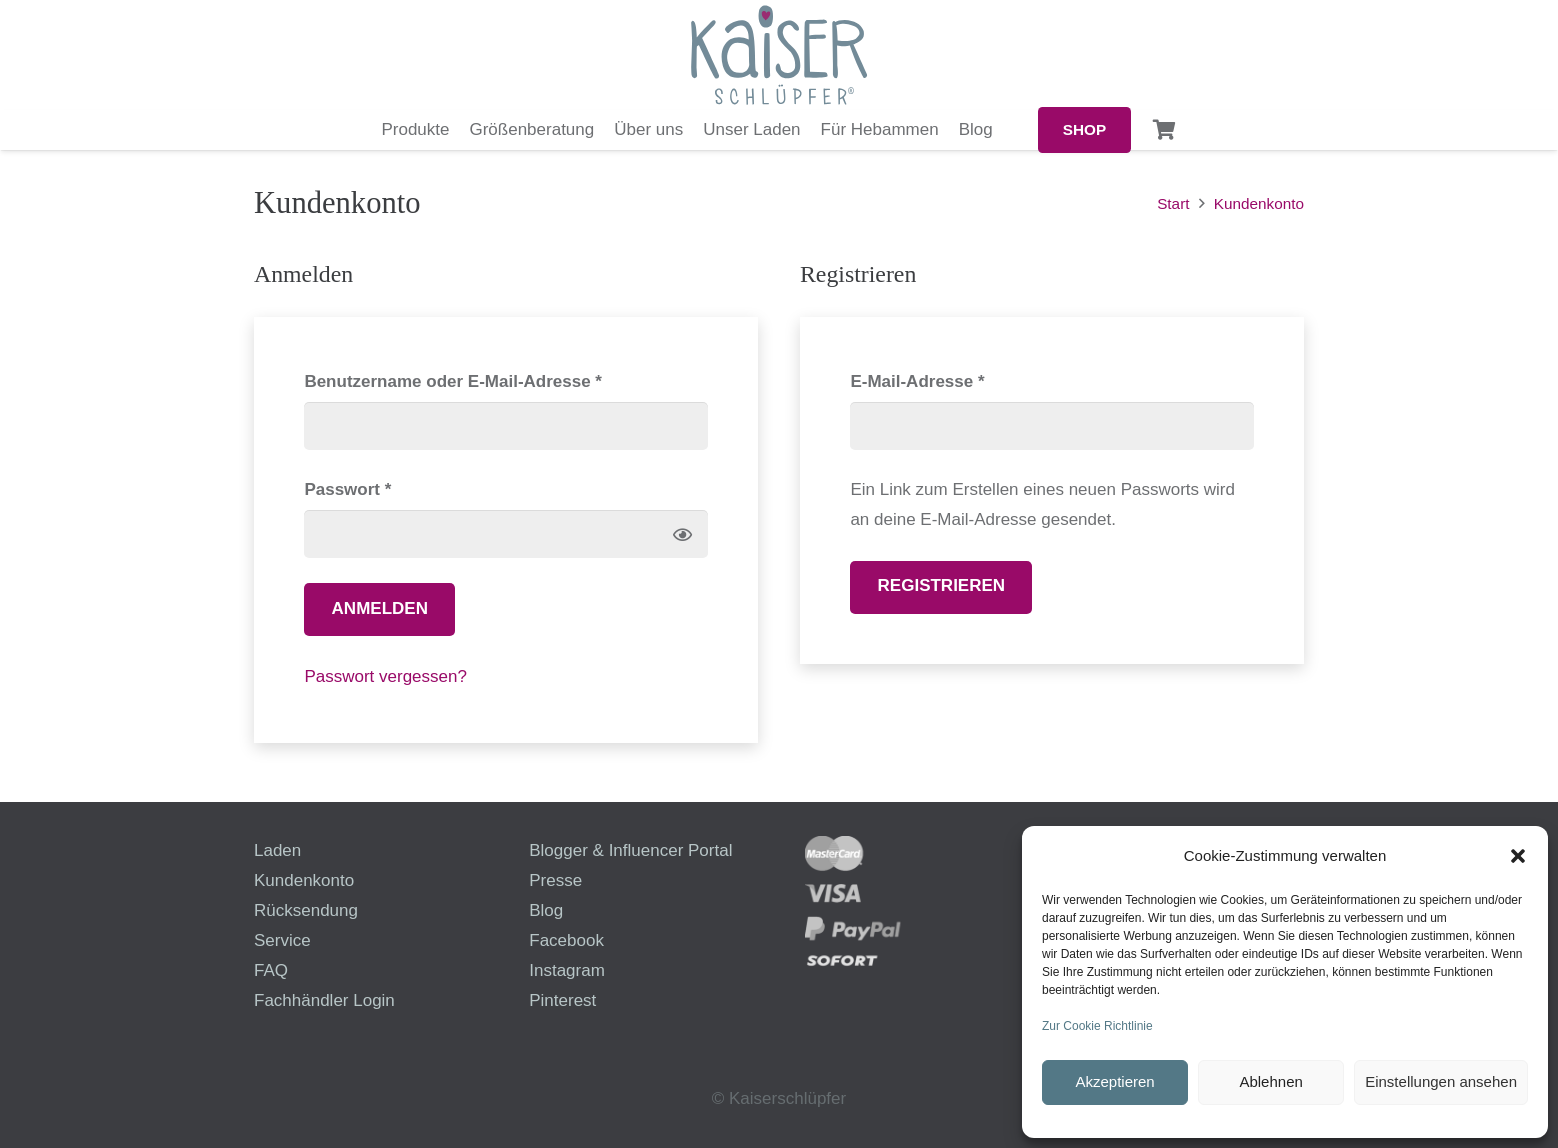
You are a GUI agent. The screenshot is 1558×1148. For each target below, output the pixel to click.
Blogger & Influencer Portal (630, 850)
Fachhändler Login (324, 1000)
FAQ (271, 970)
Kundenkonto (304, 880)
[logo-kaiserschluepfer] (779, 55)
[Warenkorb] (1165, 130)
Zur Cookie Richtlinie (1097, 1026)
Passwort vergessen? (385, 676)
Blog (546, 910)
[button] (1518, 856)
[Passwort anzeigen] (682, 534)
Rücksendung (306, 910)
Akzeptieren (1114, 1081)
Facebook (566, 940)
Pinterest (562, 1000)
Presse (555, 880)
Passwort (395, 487)
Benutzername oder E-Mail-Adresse (500, 379)
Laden (277, 850)
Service (282, 940)
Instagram (567, 970)
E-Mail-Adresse (965, 379)
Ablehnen (1270, 1081)
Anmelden (380, 608)
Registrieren (942, 585)
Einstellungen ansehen (1441, 1081)
